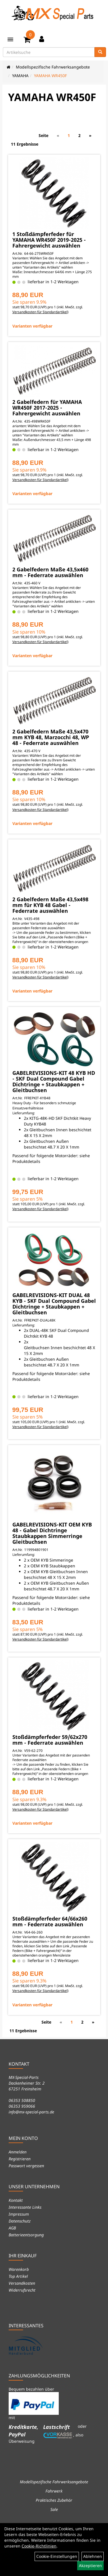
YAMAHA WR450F (50, 75)
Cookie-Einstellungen (56, 2556)
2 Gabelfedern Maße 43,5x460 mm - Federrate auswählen (50, 572)
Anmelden (17, 2152)
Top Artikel (18, 2276)
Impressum (19, 2214)
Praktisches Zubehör (54, 2500)
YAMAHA (20, 75)
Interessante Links (25, 2207)
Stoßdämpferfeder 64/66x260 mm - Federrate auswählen (49, 1921)
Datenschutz (20, 2221)
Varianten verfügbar (32, 326)
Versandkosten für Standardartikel (39, 311)
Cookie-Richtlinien (39, 2546)
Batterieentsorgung (26, 2234)
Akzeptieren (90, 2565)
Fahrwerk (54, 2491)
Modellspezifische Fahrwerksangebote (53, 67)
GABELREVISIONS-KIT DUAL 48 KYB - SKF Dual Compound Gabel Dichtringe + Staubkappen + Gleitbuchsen (54, 1304)
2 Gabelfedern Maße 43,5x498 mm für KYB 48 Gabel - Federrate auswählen (50, 905)
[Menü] (10, 39)
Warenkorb (19, 2269)
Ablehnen (92, 2556)
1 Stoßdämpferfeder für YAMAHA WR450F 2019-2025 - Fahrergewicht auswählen (49, 240)
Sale (54, 2509)
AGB (12, 2228)
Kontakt (16, 2200)
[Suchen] (100, 52)
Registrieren (20, 2158)
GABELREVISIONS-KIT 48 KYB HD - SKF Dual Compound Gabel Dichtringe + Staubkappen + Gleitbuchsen (53, 1081)
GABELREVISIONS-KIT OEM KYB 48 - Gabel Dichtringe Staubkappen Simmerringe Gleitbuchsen (52, 1533)
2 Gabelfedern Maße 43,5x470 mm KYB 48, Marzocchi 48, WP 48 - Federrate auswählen (50, 737)
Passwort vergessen (26, 2165)
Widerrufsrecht (22, 2290)
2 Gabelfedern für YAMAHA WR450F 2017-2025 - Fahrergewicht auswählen (47, 407)
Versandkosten (22, 2283)
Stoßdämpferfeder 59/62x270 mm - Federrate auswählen (49, 1739)
